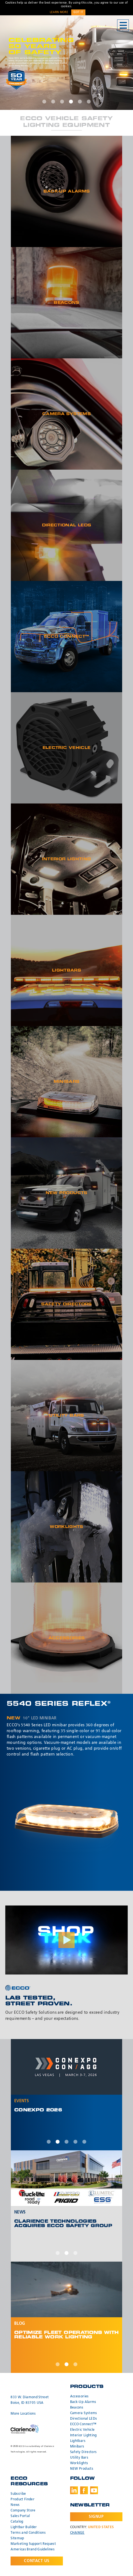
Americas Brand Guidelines (33, 2549)
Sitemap (17, 2538)
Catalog (17, 2521)
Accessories (79, 2396)
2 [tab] (53, 101)
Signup (96, 2517)
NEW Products (81, 2469)
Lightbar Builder (24, 2527)
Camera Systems (83, 2413)
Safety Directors (83, 2452)
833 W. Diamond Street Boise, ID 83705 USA (30, 2400)
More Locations (23, 2413)
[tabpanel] (66, 62)
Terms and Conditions (28, 2533)
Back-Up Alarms (83, 2402)
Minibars (77, 2446)
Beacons (76, 2407)
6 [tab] (89, 101)
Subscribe (18, 2494)
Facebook (84, 2490)
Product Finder (23, 2499)
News (15, 2505)
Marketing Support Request (33, 2544)
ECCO (30, 25)
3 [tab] (62, 101)
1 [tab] (44, 101)
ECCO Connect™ (83, 2424)
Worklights (79, 2463)
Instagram (104, 2490)
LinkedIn (74, 2490)
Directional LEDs (83, 2418)
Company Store (23, 2510)
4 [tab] (71, 101)
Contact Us (37, 2561)
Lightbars (77, 2441)
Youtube (94, 2490)
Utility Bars (79, 2457)
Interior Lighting (83, 2435)
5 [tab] (80, 101)
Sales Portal (20, 2516)
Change (77, 2533)
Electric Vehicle (82, 2430)
